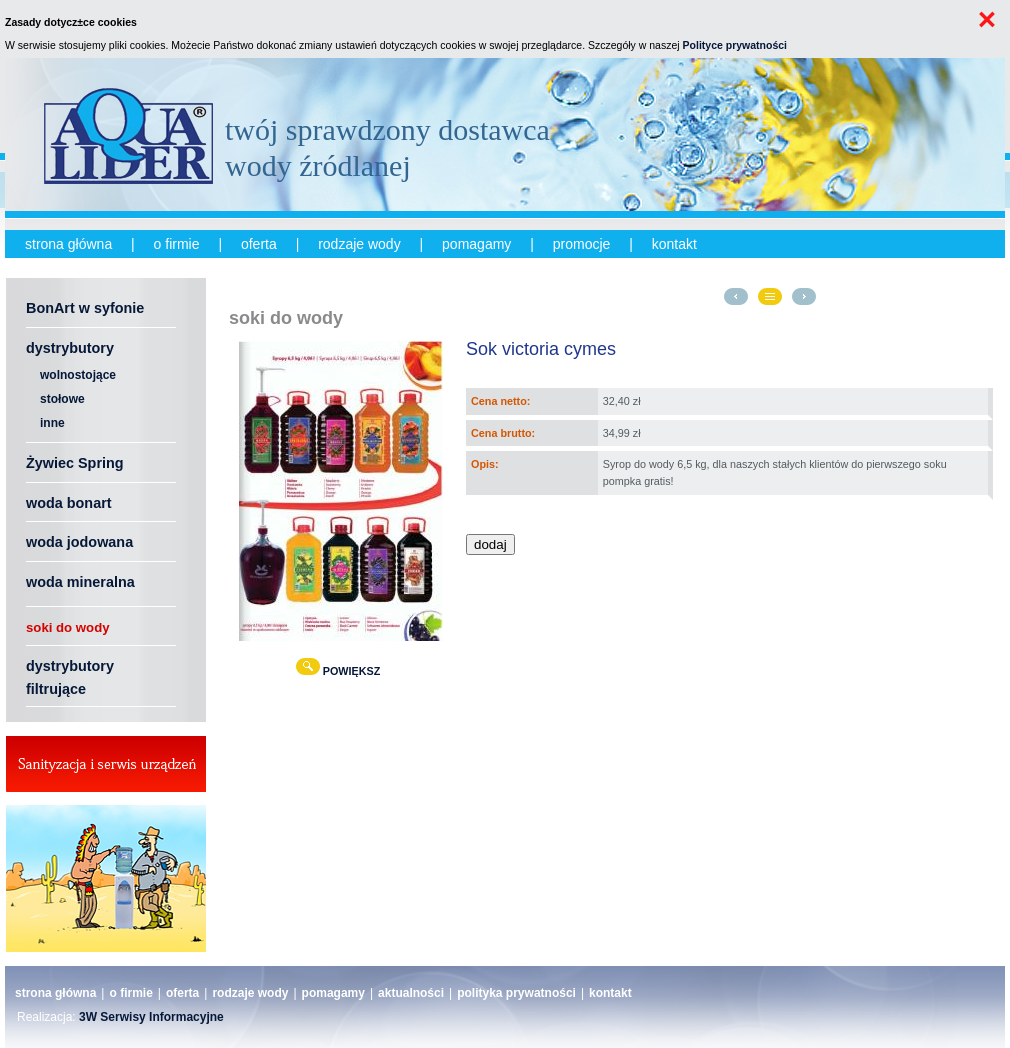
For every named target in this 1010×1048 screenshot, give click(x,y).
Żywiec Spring (75, 463)
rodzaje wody (359, 244)
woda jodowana (79, 542)
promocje (582, 244)
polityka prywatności (516, 993)
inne (52, 423)
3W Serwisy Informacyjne (151, 1017)
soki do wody (68, 627)
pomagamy (476, 244)
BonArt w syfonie (85, 308)
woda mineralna (80, 582)
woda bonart (69, 503)
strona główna (68, 244)
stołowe (62, 399)
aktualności (411, 993)
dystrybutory (70, 348)
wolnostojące (78, 375)
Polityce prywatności (735, 45)
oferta (259, 244)
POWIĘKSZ (341, 671)
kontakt (674, 244)
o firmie (177, 244)
